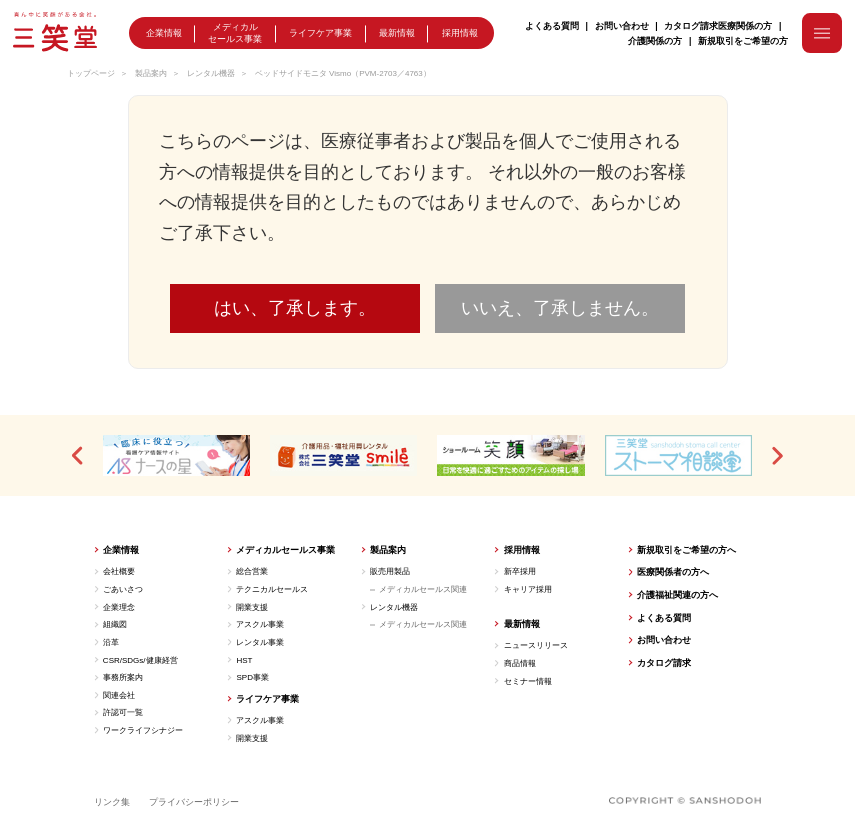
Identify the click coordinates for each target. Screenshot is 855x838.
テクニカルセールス (272, 589)
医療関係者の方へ (673, 572)
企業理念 (119, 607)
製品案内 (151, 73)
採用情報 (460, 35)
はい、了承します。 (295, 308)
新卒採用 (520, 571)
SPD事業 (252, 677)
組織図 (115, 624)
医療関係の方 (745, 26)
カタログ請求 (691, 26)
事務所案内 (123, 677)
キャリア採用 (528, 589)
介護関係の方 (655, 40)
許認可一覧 (123, 712)
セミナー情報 (528, 681)
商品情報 (520, 663)
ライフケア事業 (320, 35)
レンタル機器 (211, 73)
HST (244, 660)
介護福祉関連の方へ (677, 595)
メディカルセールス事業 (235, 33)
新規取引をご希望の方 (743, 40)
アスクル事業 (260, 624)
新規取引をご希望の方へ (686, 550)
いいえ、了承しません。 (560, 308)
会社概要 (119, 571)
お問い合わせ (622, 26)
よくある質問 (552, 26)
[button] (78, 456)
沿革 (111, 642)
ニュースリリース (536, 645)
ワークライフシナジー (143, 730)
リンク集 (112, 802)
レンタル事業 (260, 642)
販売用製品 (390, 571)
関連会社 (119, 695)
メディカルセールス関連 (423, 589)
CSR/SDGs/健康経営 (140, 660)
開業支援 (252, 607)
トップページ (91, 73)
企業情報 (164, 35)
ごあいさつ (123, 589)
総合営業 (252, 571)
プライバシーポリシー (194, 802)
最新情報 (397, 35)
